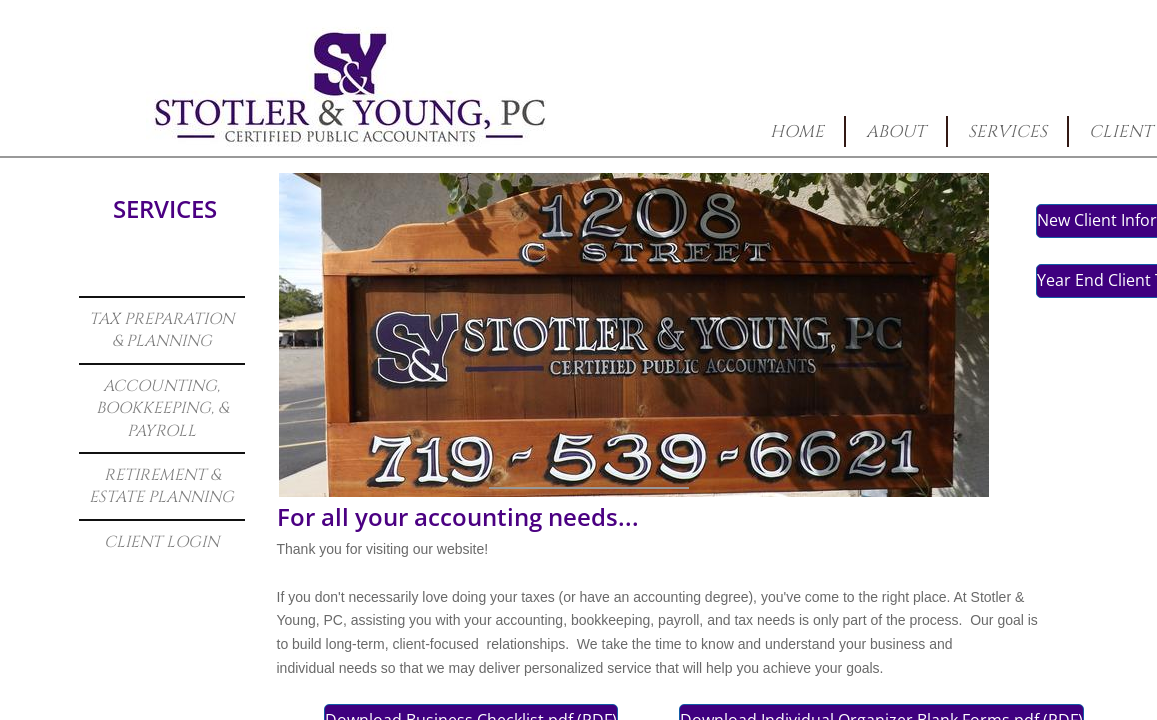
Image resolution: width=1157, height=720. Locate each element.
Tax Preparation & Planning (161, 330)
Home (797, 131)
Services (1007, 131)
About (896, 131)
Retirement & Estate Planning (161, 486)
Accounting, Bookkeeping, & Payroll (162, 408)
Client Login (161, 542)
